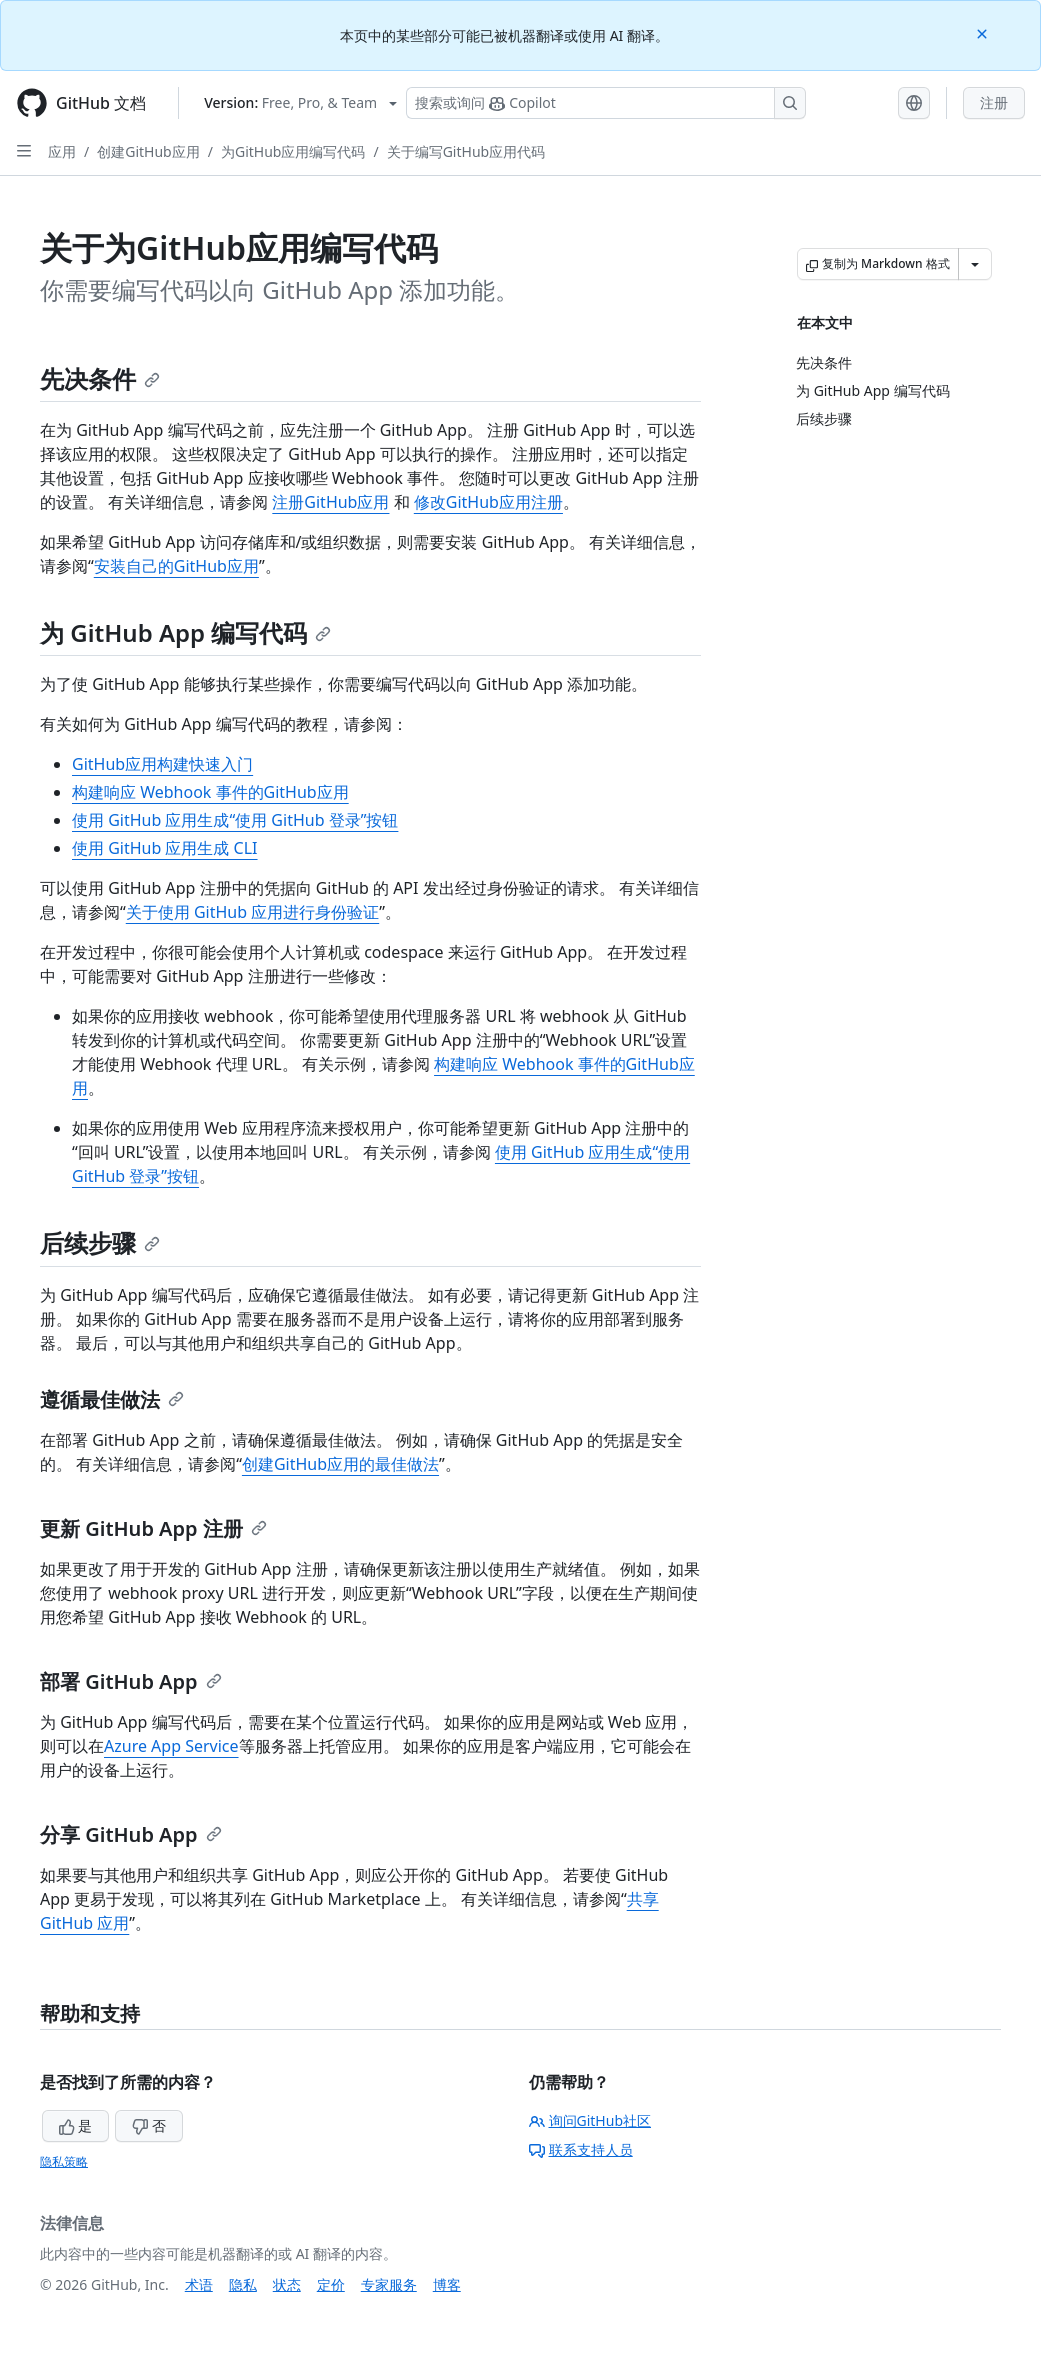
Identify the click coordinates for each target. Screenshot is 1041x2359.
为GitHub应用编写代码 (293, 151)
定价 (331, 2284)
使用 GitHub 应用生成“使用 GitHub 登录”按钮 (235, 820)
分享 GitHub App (131, 1834)
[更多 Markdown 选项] (975, 264)
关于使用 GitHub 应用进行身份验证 (252, 912)
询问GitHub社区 (590, 2120)
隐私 (243, 2284)
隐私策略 (64, 2161)
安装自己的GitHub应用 (176, 566)
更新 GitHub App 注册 (153, 1528)
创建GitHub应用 (148, 151)
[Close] (984, 32)
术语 (199, 2284)
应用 (62, 151)
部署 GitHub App (131, 1681)
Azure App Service (171, 1746)
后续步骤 (100, 1242)
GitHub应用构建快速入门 (162, 764)
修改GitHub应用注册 (488, 502)
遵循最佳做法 (112, 1399)
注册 (994, 102)
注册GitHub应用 (330, 502)
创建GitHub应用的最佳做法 (340, 1464)
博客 (447, 2284)
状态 (287, 2284)
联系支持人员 (581, 2149)
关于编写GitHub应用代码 (466, 151)
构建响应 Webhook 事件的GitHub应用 (210, 792)
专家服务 (389, 2284)
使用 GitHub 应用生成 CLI (165, 848)
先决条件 (100, 378)
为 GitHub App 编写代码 (185, 632)
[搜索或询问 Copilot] (606, 103)
